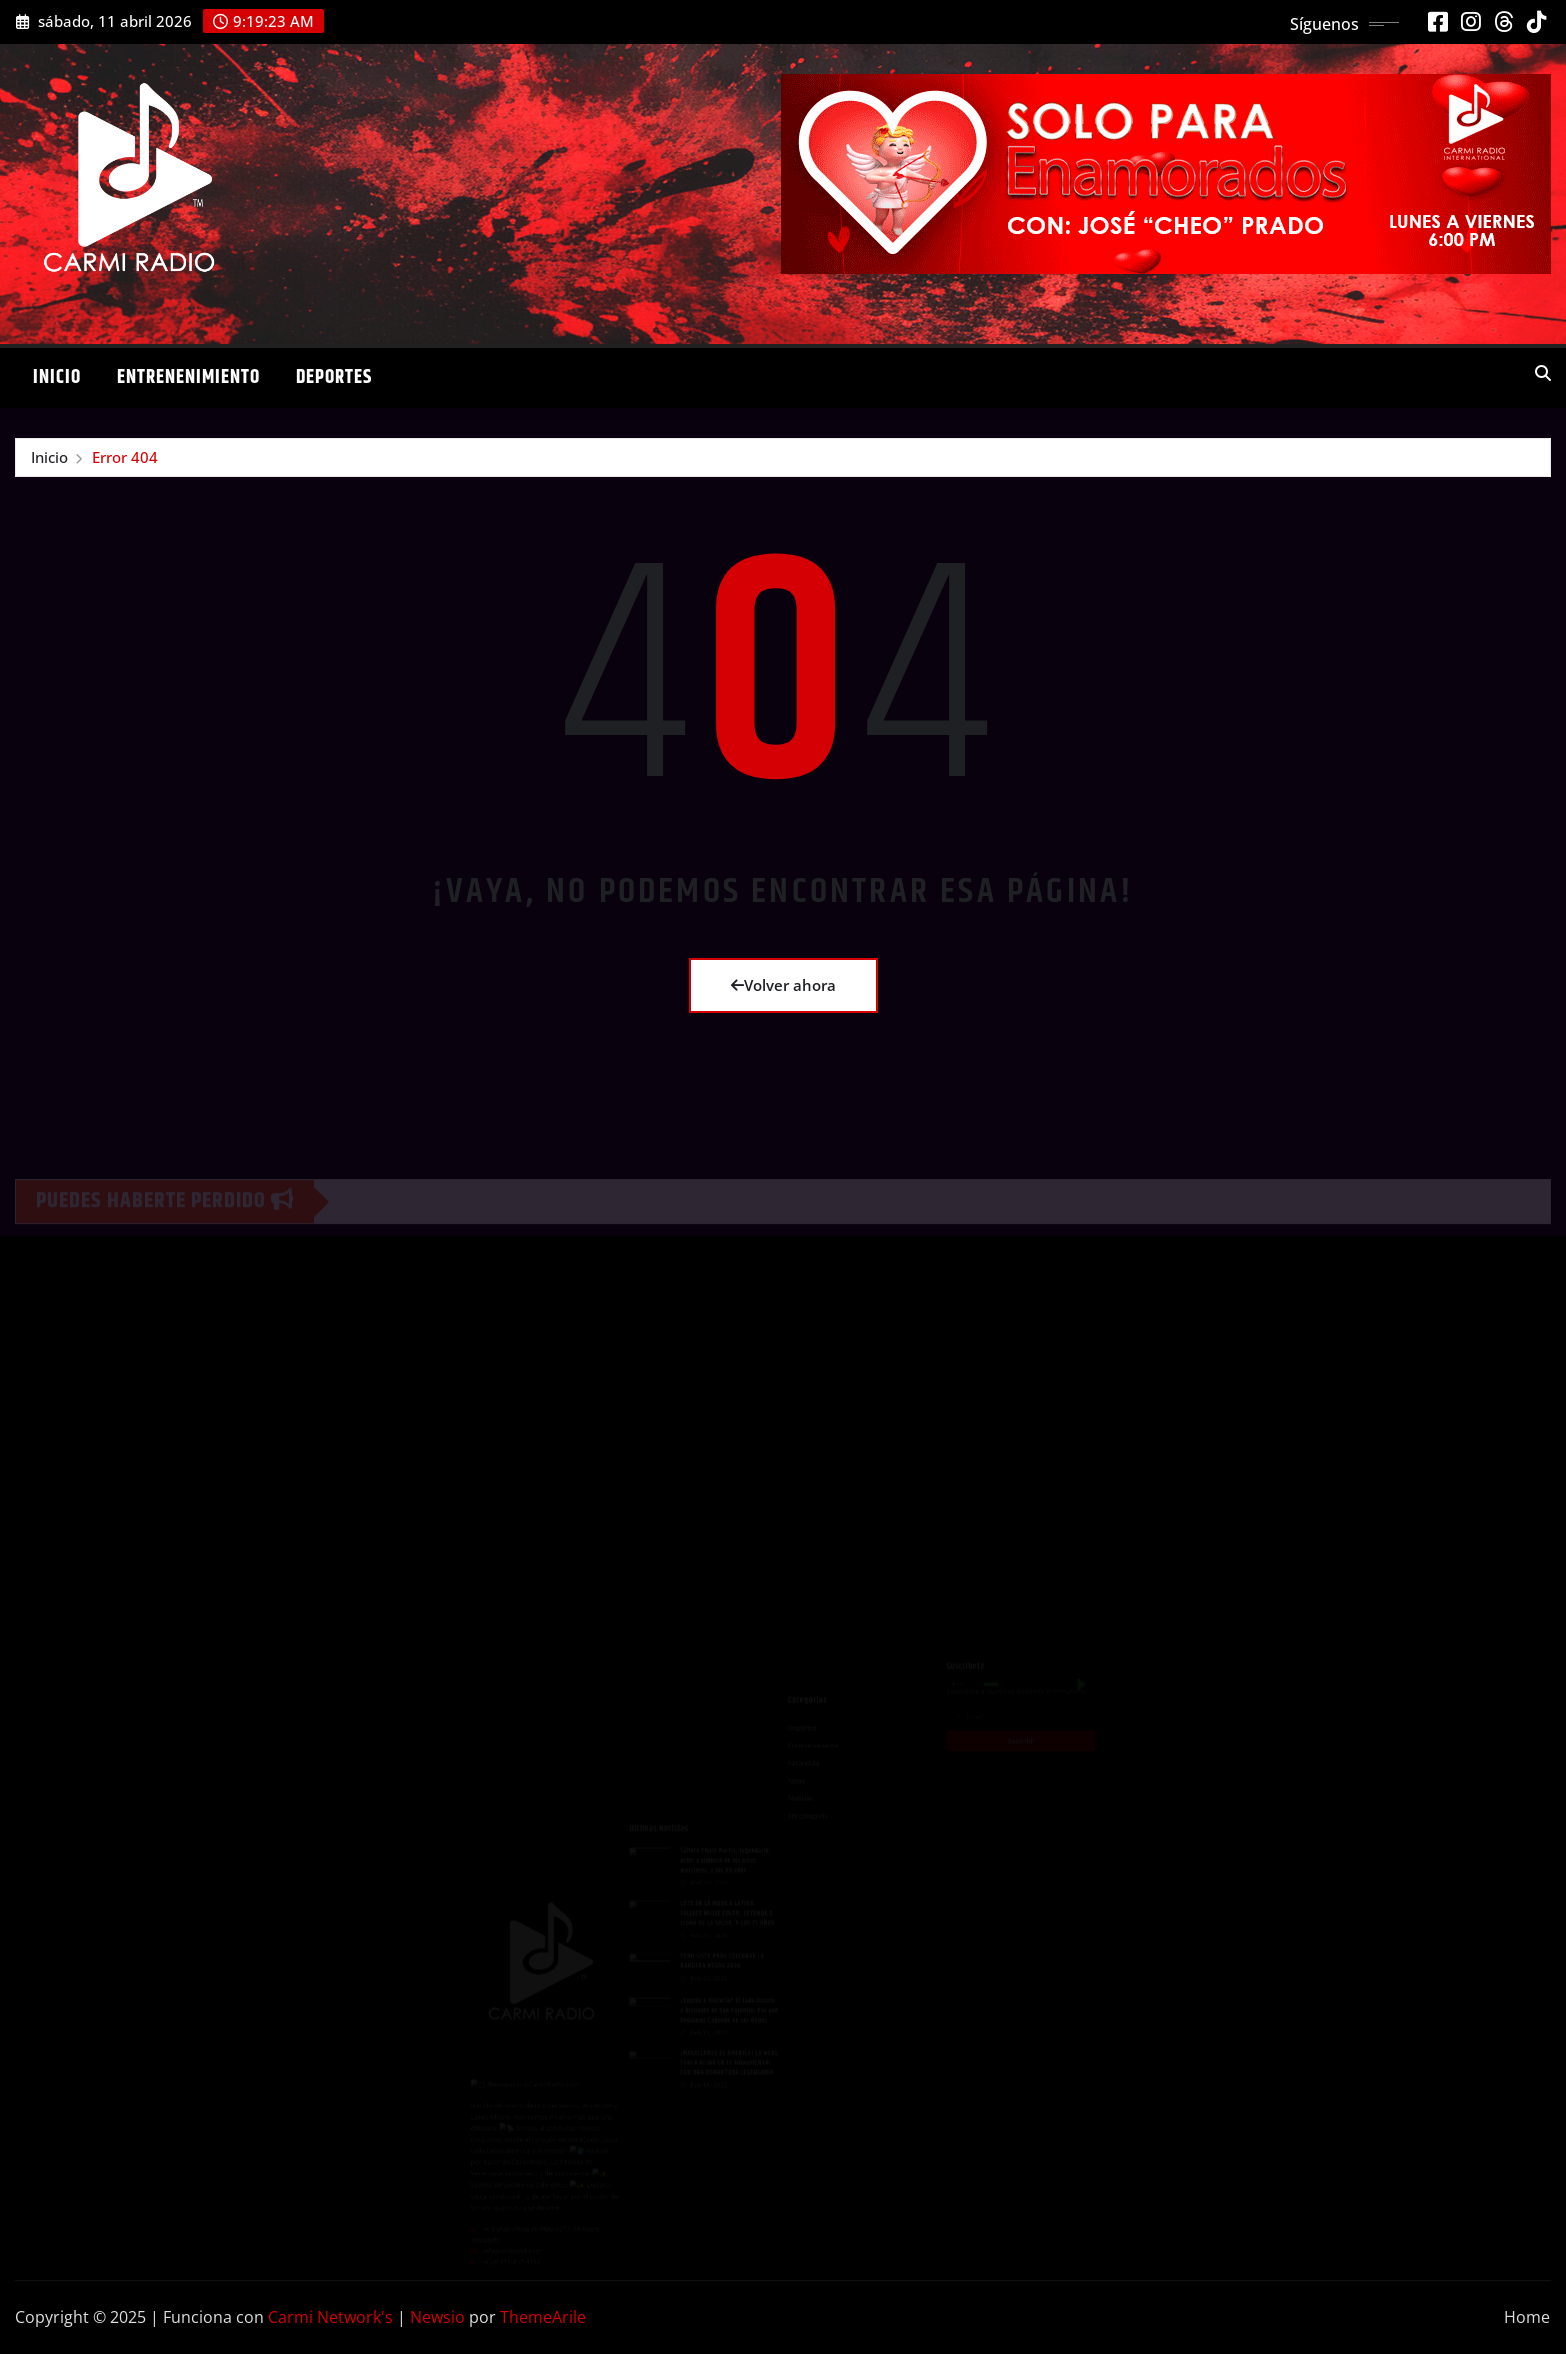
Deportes (334, 377)
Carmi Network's (330, 2317)
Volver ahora (783, 985)
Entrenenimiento (188, 377)
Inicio (57, 377)
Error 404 (125, 457)
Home (1527, 2317)
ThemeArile (543, 2317)
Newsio (437, 2317)
